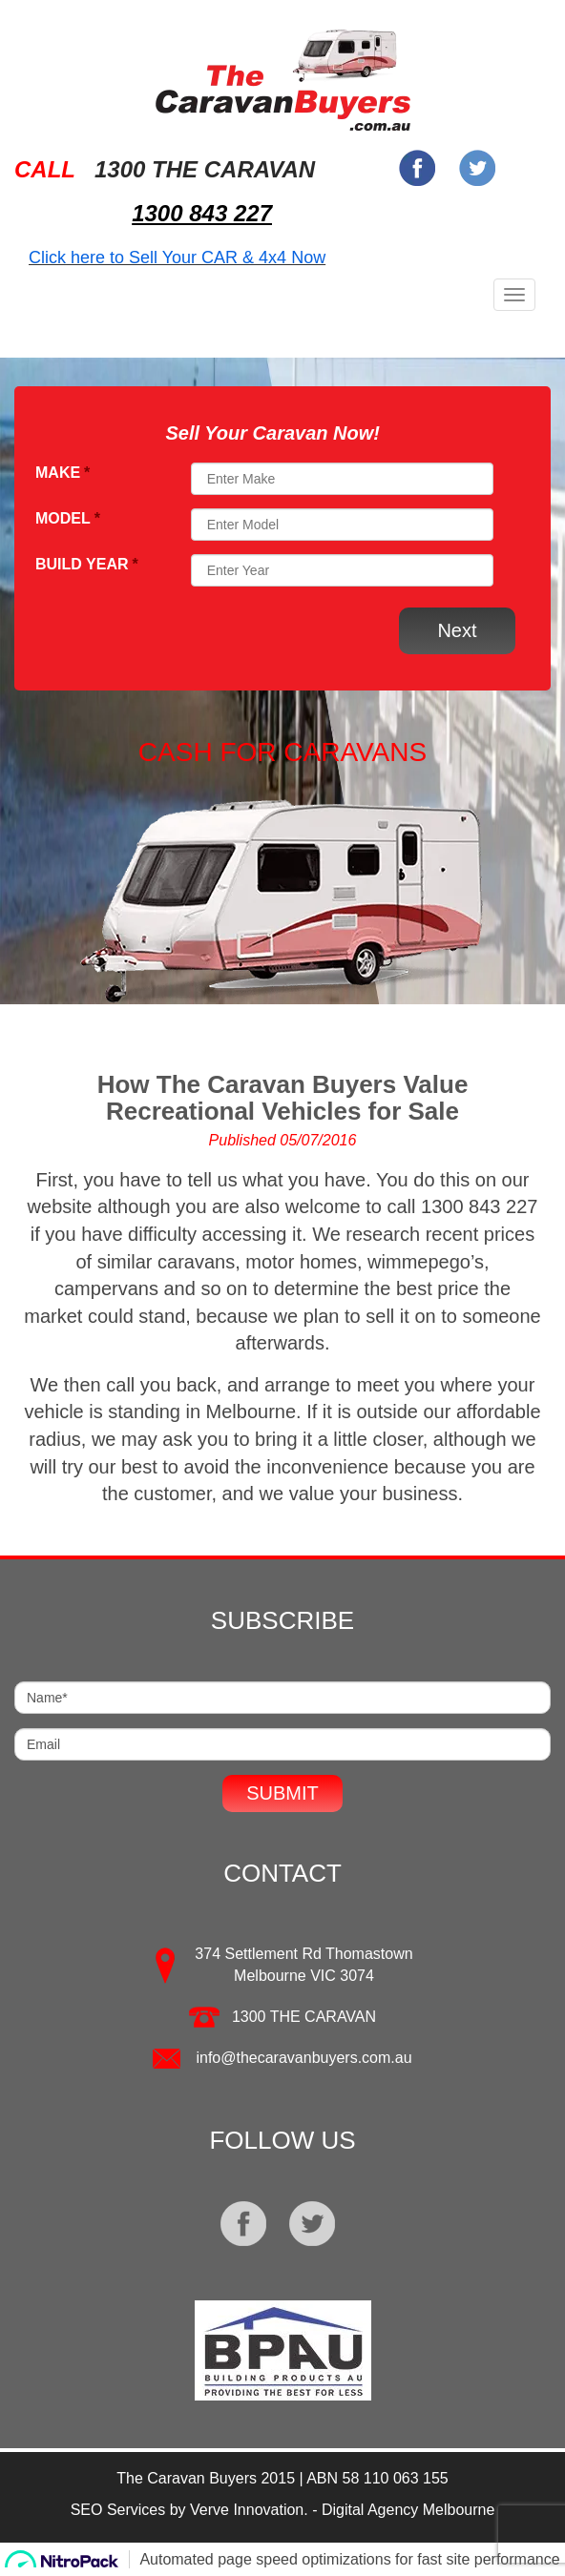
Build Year (86, 564)
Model (67, 518)
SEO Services (118, 2510)
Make (62, 472)
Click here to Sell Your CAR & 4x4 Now (177, 257)
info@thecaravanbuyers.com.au (303, 2058)
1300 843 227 (202, 213)
